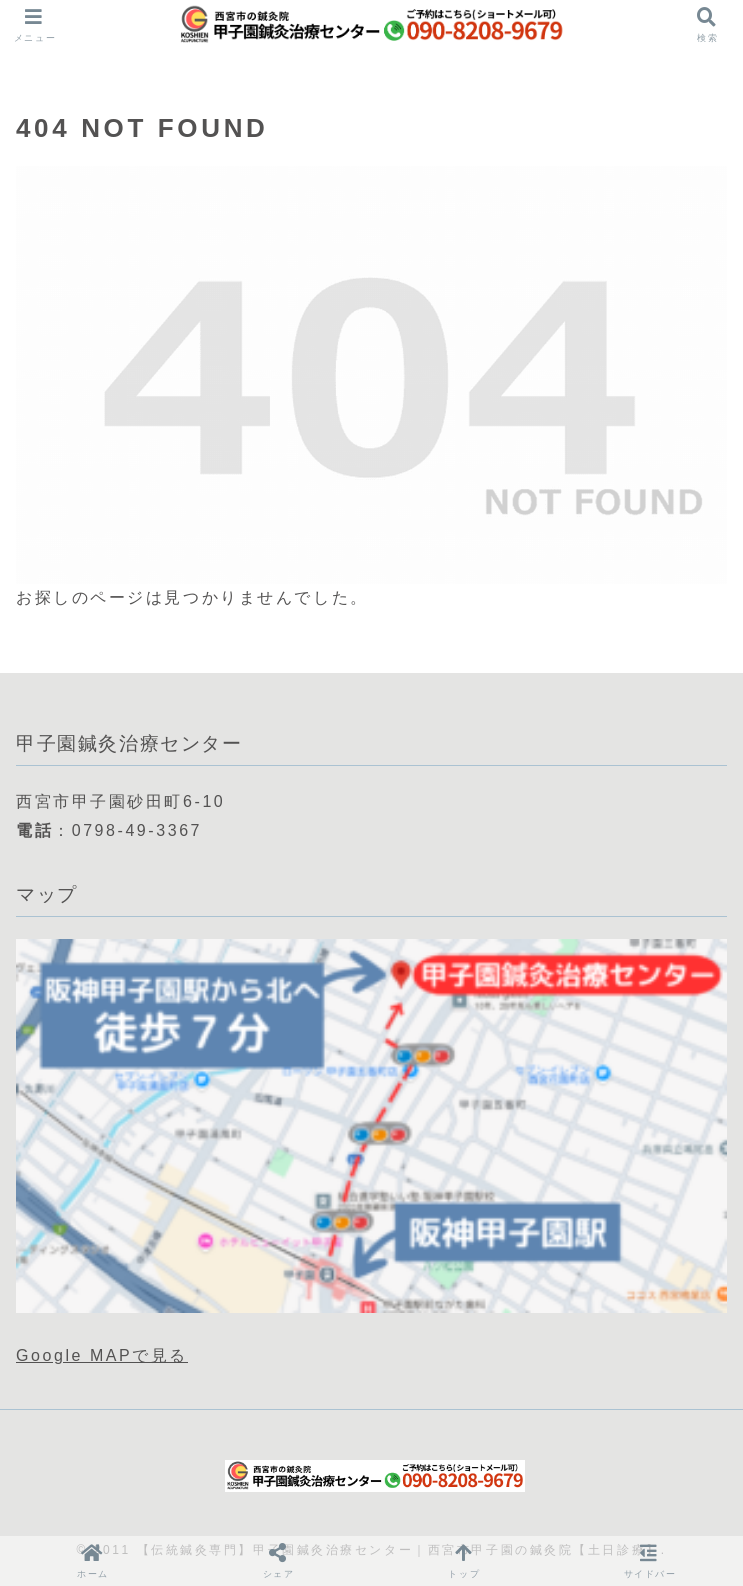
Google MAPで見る (102, 1355)
